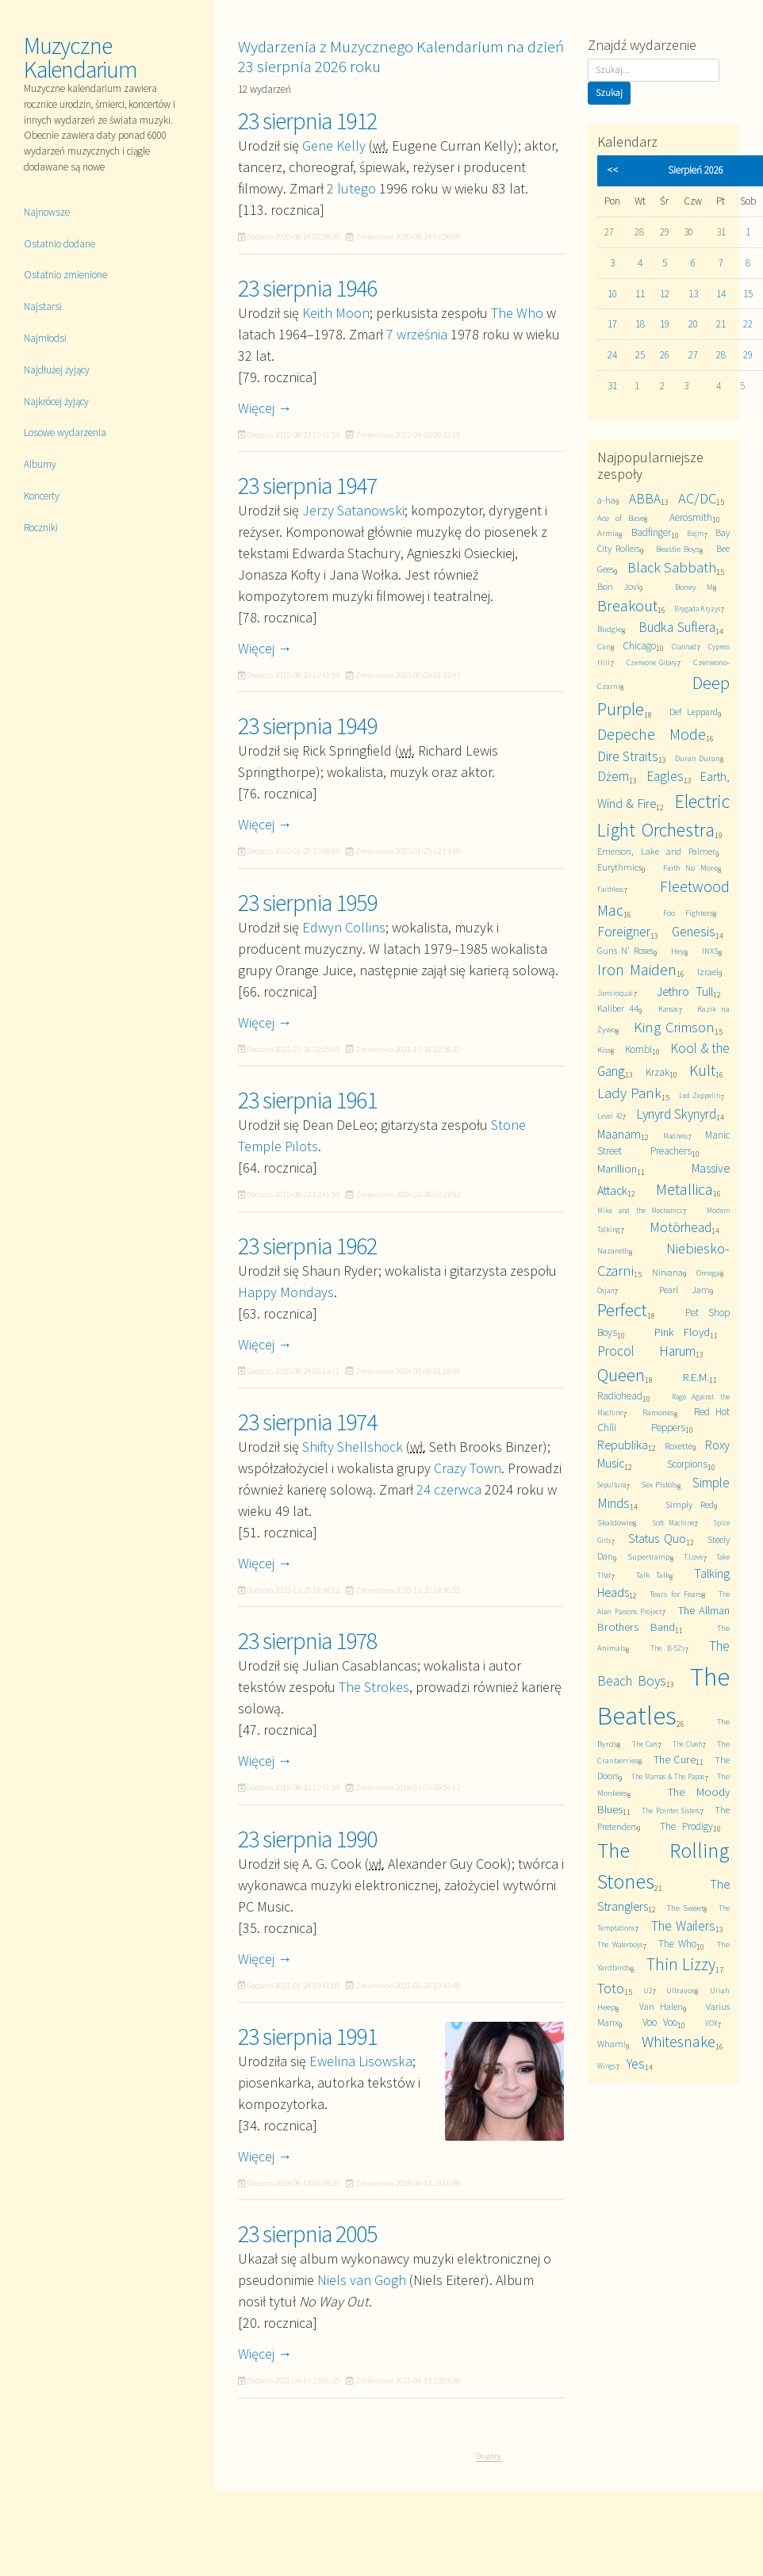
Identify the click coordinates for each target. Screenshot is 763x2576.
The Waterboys (619, 1945)
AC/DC (697, 498)
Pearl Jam (684, 1290)
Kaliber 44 (617, 1008)
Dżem (613, 776)
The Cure (675, 1759)
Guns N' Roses (625, 950)
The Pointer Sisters (670, 1811)
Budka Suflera (676, 627)
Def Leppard (693, 712)
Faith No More (690, 868)
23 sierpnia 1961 (307, 1100)
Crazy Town (467, 1468)
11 (640, 293)
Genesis (693, 931)
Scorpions (687, 1464)
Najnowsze (47, 212)
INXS (710, 951)
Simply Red (690, 1504)
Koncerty (41, 496)
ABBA (645, 498)
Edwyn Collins (343, 927)
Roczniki (41, 527)
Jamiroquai (615, 993)
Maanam (619, 1134)
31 (612, 385)
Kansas (668, 1009)
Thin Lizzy (681, 1964)
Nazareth (613, 1251)
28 (721, 355)
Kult (702, 1070)
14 (721, 293)
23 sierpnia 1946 (307, 288)
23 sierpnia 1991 (307, 2036)
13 (693, 293)
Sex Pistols (659, 1484)
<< (612, 170)
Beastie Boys (678, 549)
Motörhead (680, 1227)
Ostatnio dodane (59, 244)
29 (748, 355)
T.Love (693, 1557)
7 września (416, 334)
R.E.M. (696, 1377)
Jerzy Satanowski (353, 510)
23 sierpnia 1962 (307, 1246)
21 (721, 324)
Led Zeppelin (699, 1095)
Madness (675, 1136)
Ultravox (680, 1990)
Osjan (605, 1291)
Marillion (617, 1169)
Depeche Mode (651, 734)
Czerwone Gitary (652, 663)
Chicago (639, 646)
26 (664, 355)
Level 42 (609, 1116)
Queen (621, 1375)
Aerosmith (690, 517)
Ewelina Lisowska (360, 2061)
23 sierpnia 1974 (307, 1422)
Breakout (627, 605)
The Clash (688, 1744)
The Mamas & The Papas (667, 1777)
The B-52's (667, 1648)
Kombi (638, 1049)
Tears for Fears (676, 1594)
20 (693, 324)
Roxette (678, 1446)
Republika (622, 1445)
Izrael (708, 972)
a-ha (606, 500)
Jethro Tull (685, 991)
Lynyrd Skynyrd (676, 1114)
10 (612, 293)
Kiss (604, 1050)
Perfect (622, 1310)
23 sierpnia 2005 (307, 2233)
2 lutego (351, 188)
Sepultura (611, 1485)
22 (748, 324)
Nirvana (667, 1272)
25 (640, 355)
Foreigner (623, 931)
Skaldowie (615, 1523)
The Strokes (374, 1687)
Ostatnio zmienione (65, 274)
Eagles (665, 776)
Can (604, 646)
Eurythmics (619, 867)
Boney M (693, 587)
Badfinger (651, 532)
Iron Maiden (637, 969)
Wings (606, 2066)
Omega (708, 1273)
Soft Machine (673, 1523)
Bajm (695, 533)
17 (612, 324)
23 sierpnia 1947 (307, 485)
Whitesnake (678, 2041)
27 (693, 355)
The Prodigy (686, 1826)
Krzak (657, 1072)
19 (664, 324)
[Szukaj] (653, 70)
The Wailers (683, 1926)
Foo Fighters (687, 913)
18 (640, 324)
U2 (647, 1991)
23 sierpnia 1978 (307, 1640)
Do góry (488, 2455)
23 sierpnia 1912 (307, 120)
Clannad (684, 647)
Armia (608, 533)
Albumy (40, 464)
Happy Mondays (286, 1292)
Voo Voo (659, 2022)
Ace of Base (620, 518)
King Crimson (674, 1027)
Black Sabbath (672, 567)
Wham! (611, 2044)
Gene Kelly (334, 145)
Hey (677, 951)
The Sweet (685, 1908)
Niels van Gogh (361, 2280)
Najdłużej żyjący (57, 370)
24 (612, 355)
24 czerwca (448, 1489)
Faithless (610, 889)
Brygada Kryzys (697, 609)
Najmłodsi (45, 338)
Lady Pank (629, 1093)
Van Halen (661, 2006)
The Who (517, 313)
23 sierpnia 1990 (307, 1839)
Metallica (684, 1189)
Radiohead (619, 1396)
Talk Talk (652, 1575)
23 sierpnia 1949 (307, 725)
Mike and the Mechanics (639, 1210)
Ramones (658, 1412)
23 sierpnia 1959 (307, 902)
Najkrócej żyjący (56, 401)
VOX (711, 2023)
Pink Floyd (682, 1332)
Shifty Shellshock (352, 1446)
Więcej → (265, 408)
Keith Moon (336, 313)
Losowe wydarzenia (65, 432)
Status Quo (657, 1538)
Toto (610, 1988)
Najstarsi (43, 306)
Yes (636, 2064)
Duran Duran (697, 758)
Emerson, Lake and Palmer (656, 851)
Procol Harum (646, 1351)
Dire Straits (627, 756)
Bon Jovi (617, 586)
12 (664, 293)
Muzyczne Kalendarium (80, 57)
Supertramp (648, 1557)
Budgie (609, 629)
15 (748, 293)
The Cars (645, 1744)
